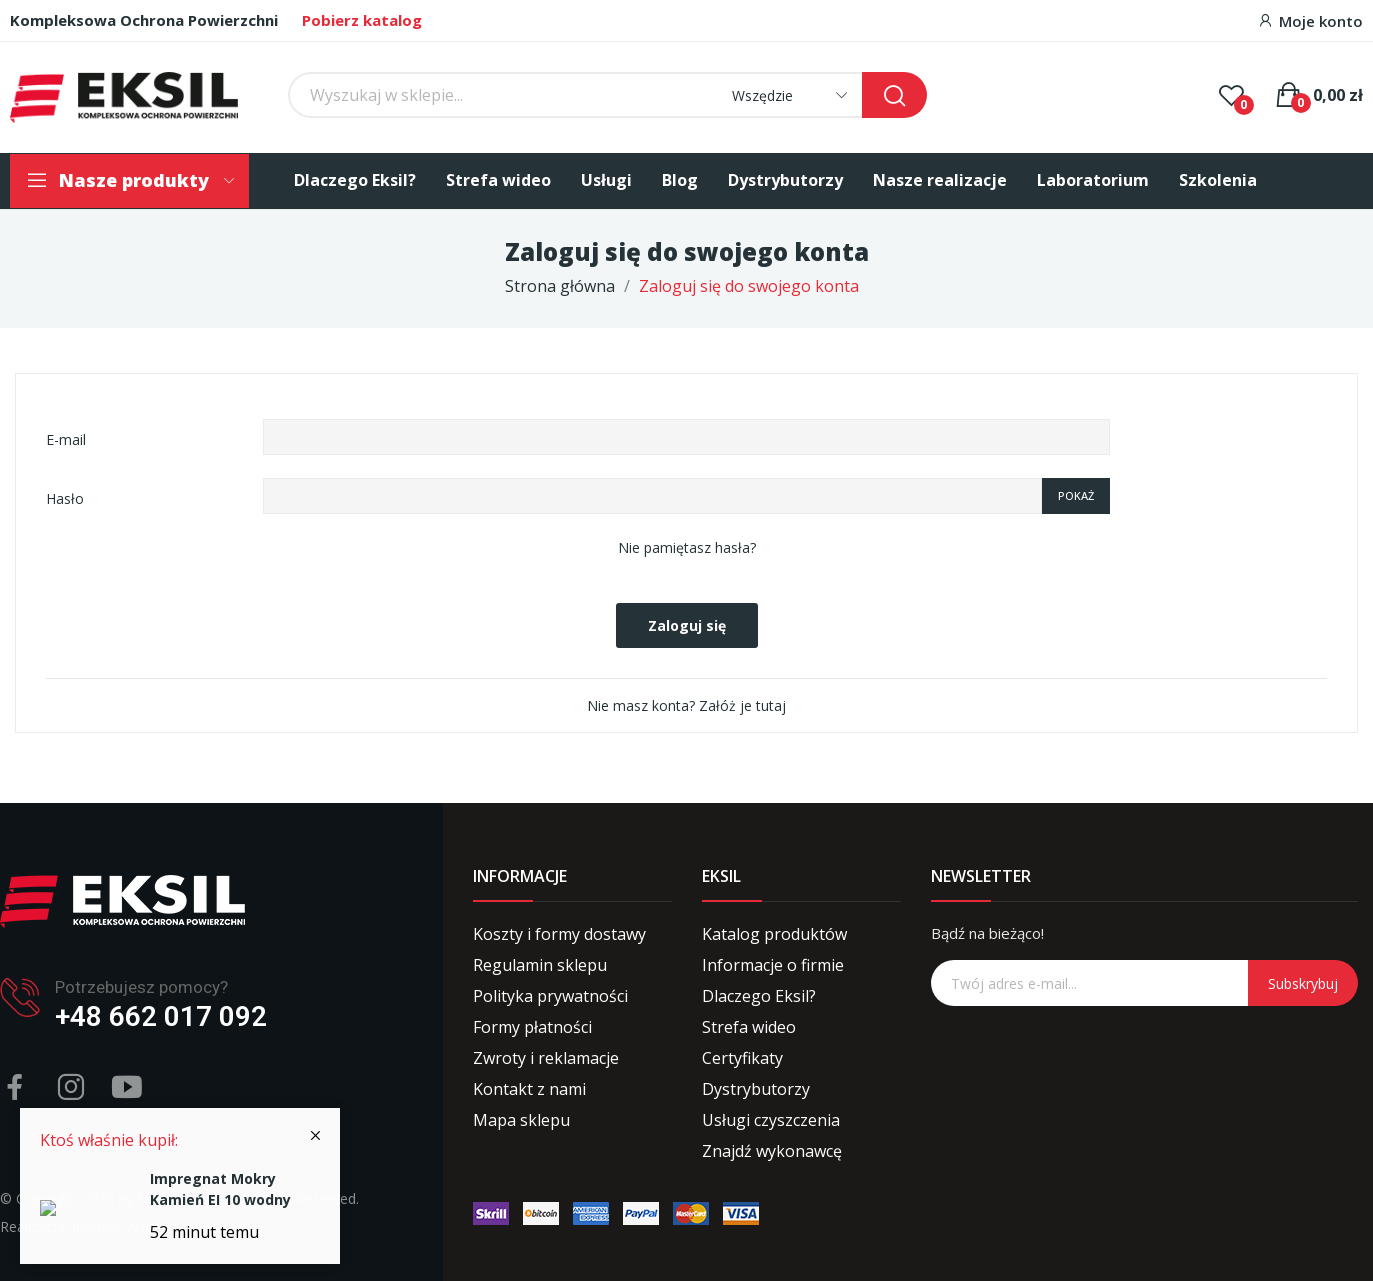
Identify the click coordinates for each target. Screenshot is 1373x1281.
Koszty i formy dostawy (559, 934)
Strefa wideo (749, 1027)
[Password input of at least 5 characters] (652, 496)
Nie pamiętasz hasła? (687, 547)
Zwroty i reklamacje (546, 1058)
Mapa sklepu (521, 1120)
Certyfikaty (742, 1058)
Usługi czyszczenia (771, 1120)
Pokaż (1076, 495)
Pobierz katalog (362, 20)
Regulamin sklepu (540, 965)
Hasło (65, 498)
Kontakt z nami (529, 1089)
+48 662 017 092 (161, 1016)
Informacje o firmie (773, 965)
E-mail (66, 439)
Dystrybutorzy (756, 1089)
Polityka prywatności (550, 996)
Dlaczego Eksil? (759, 996)
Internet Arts (112, 1226)
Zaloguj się (687, 625)
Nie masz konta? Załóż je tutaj (686, 705)
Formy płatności (532, 1027)
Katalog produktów (774, 934)
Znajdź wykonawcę (772, 1151)
